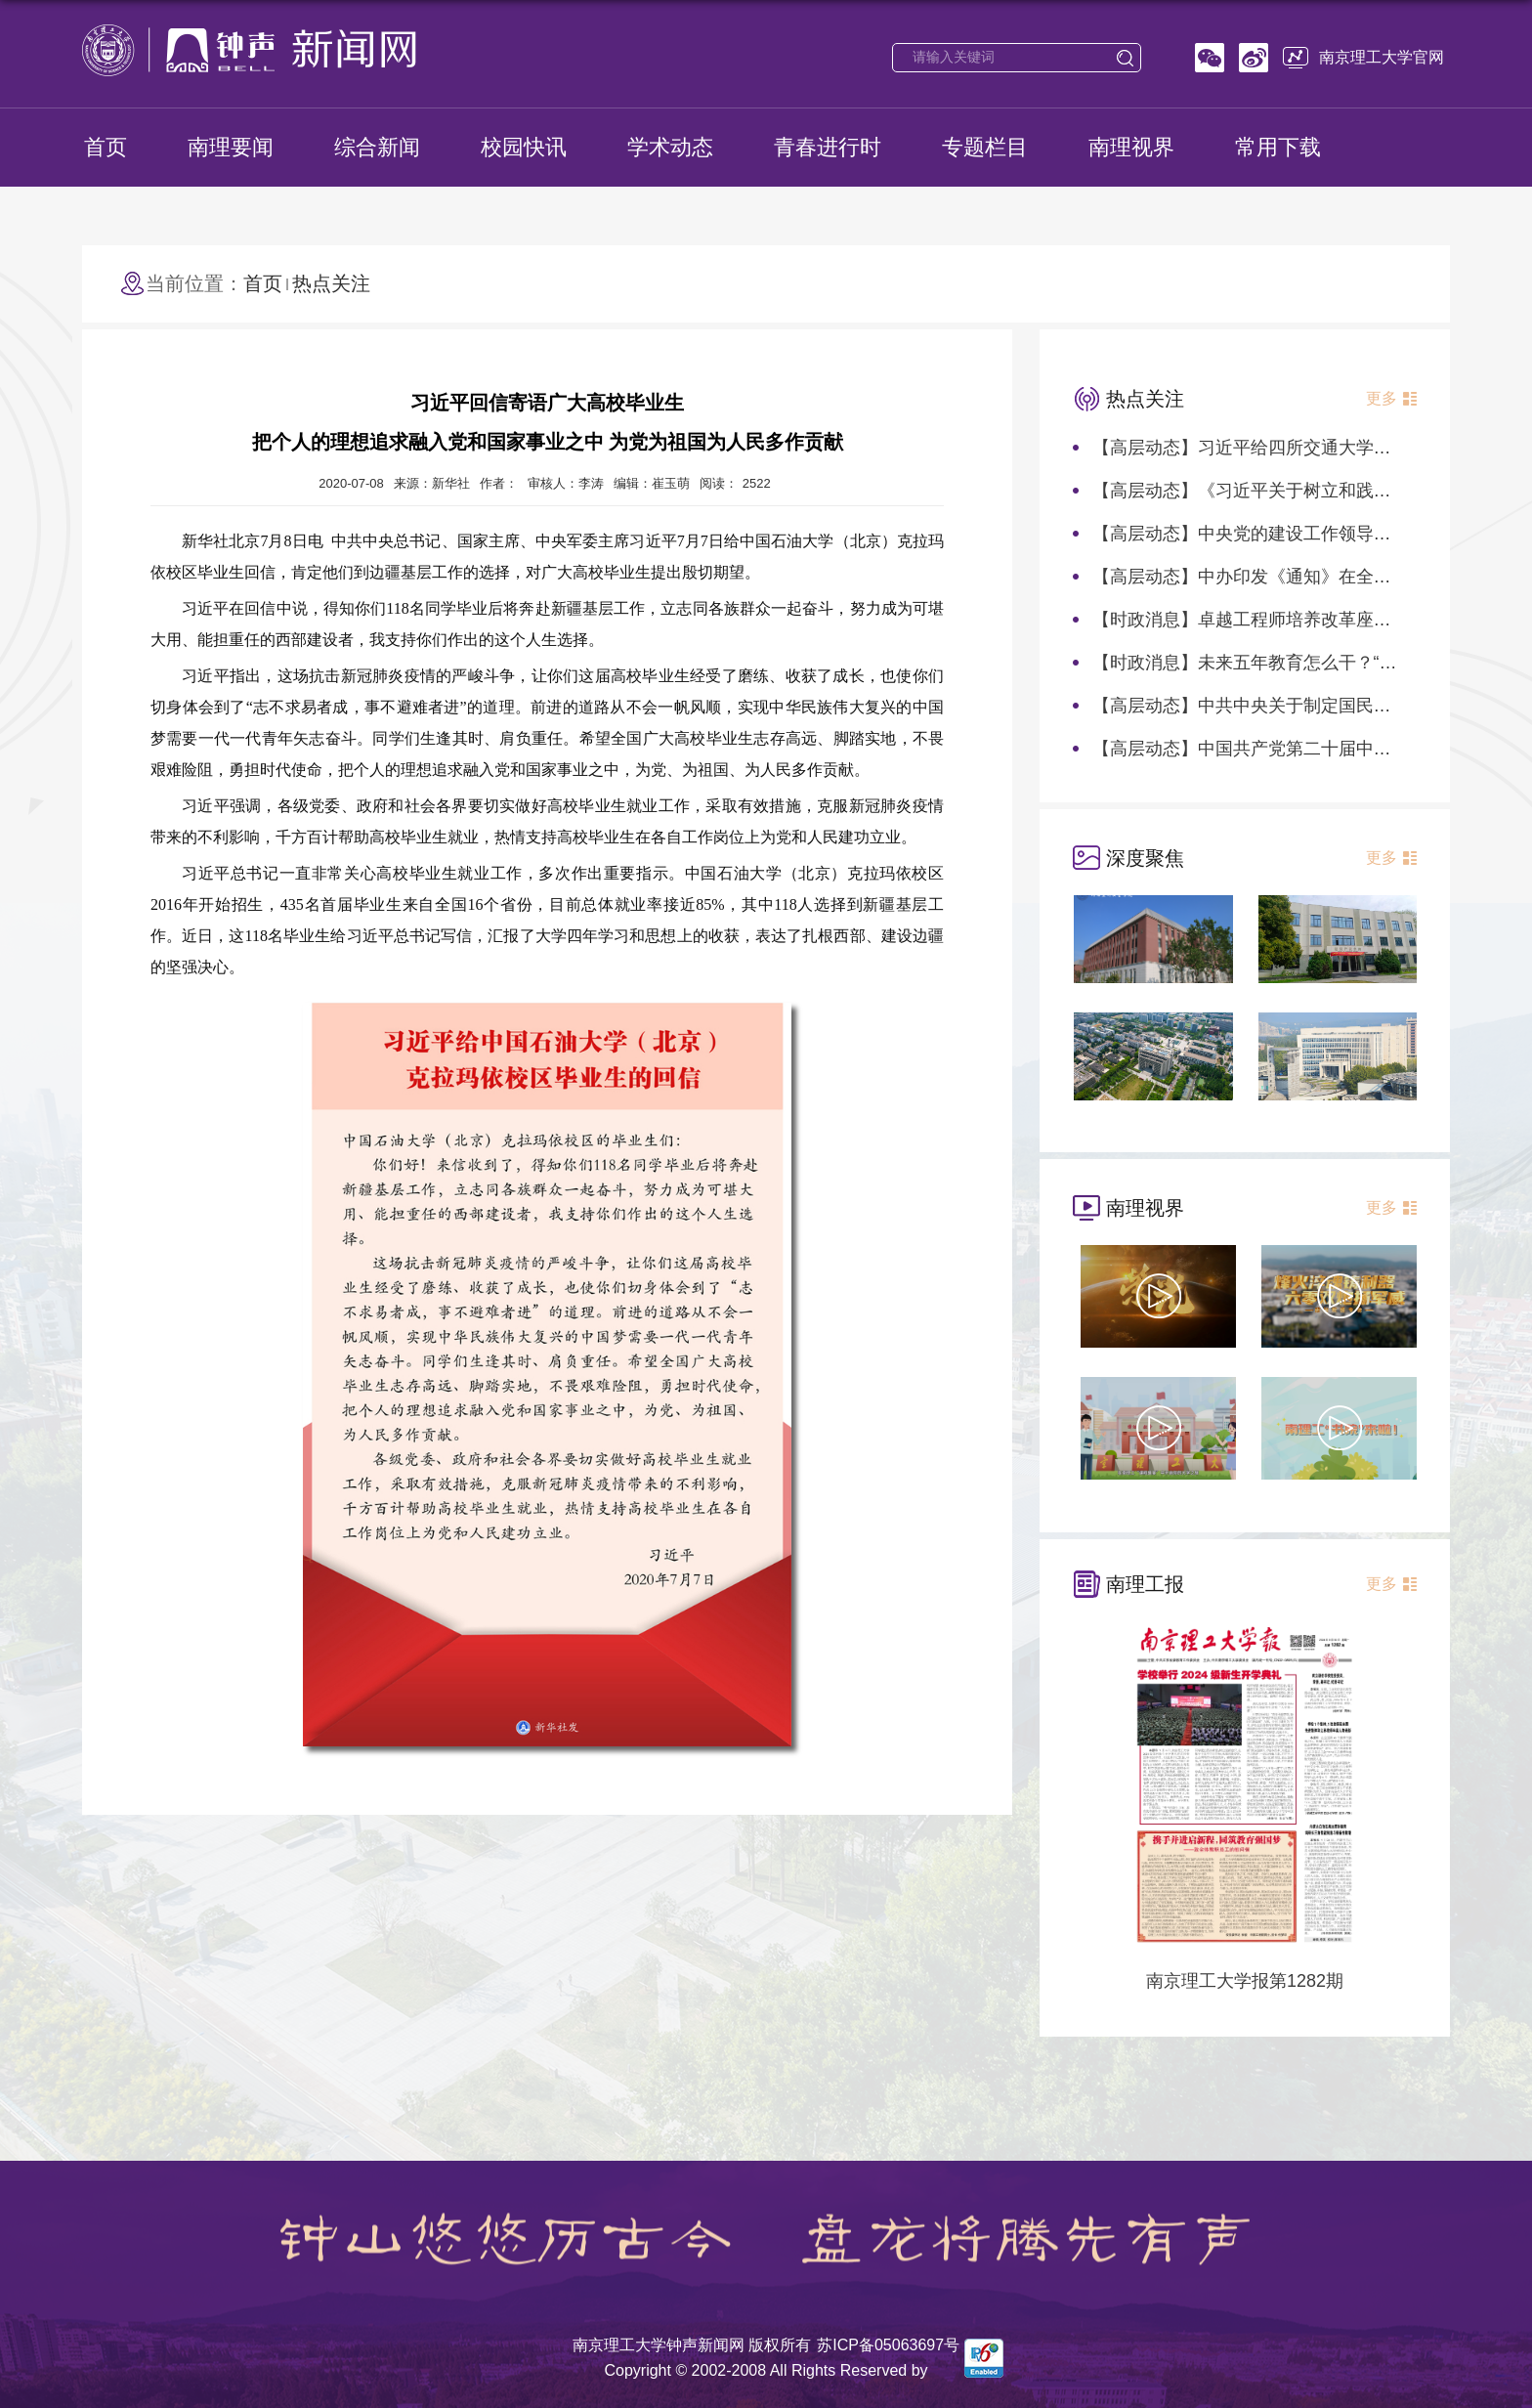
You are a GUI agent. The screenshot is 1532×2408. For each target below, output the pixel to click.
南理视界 (1131, 147)
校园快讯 (524, 147)
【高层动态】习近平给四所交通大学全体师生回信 (1285, 447)
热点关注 (331, 283)
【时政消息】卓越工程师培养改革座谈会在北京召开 (1294, 619)
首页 (105, 147)
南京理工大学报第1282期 (1244, 1981)
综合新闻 (377, 147)
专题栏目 (985, 147)
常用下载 (1278, 147)
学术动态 (670, 147)
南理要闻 (231, 147)
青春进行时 (827, 147)
